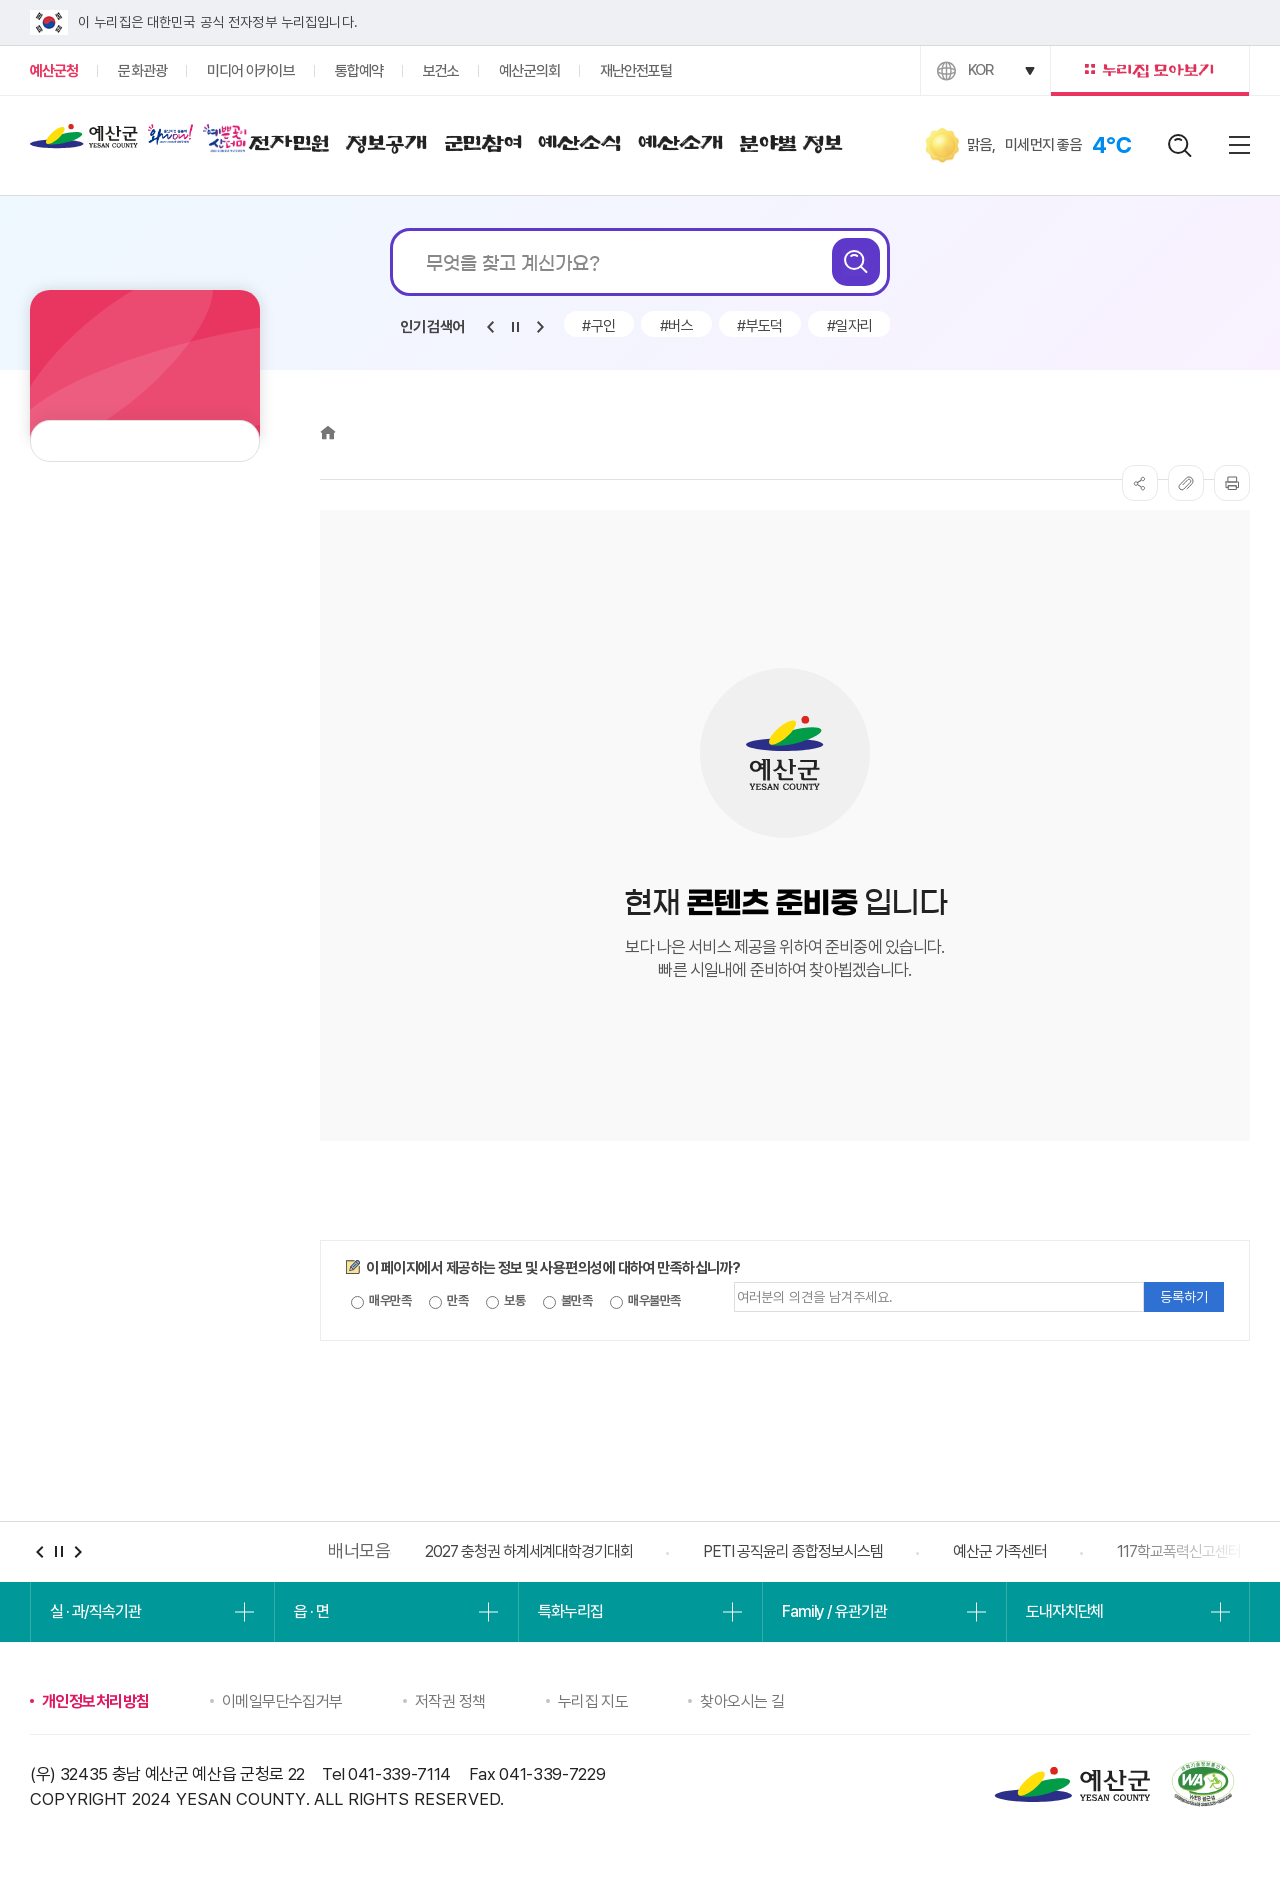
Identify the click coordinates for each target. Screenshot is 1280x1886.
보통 (505, 1301)
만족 (448, 1301)
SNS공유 (1140, 483)
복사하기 (1186, 483)
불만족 (568, 1301)
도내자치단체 (1064, 1611)
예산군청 (84, 141)
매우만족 (381, 1301)
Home (328, 432)
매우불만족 (645, 1301)
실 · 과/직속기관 (95, 1611)
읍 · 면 (311, 1611)
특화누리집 (570, 1611)
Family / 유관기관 (834, 1611)
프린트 (1232, 483)
